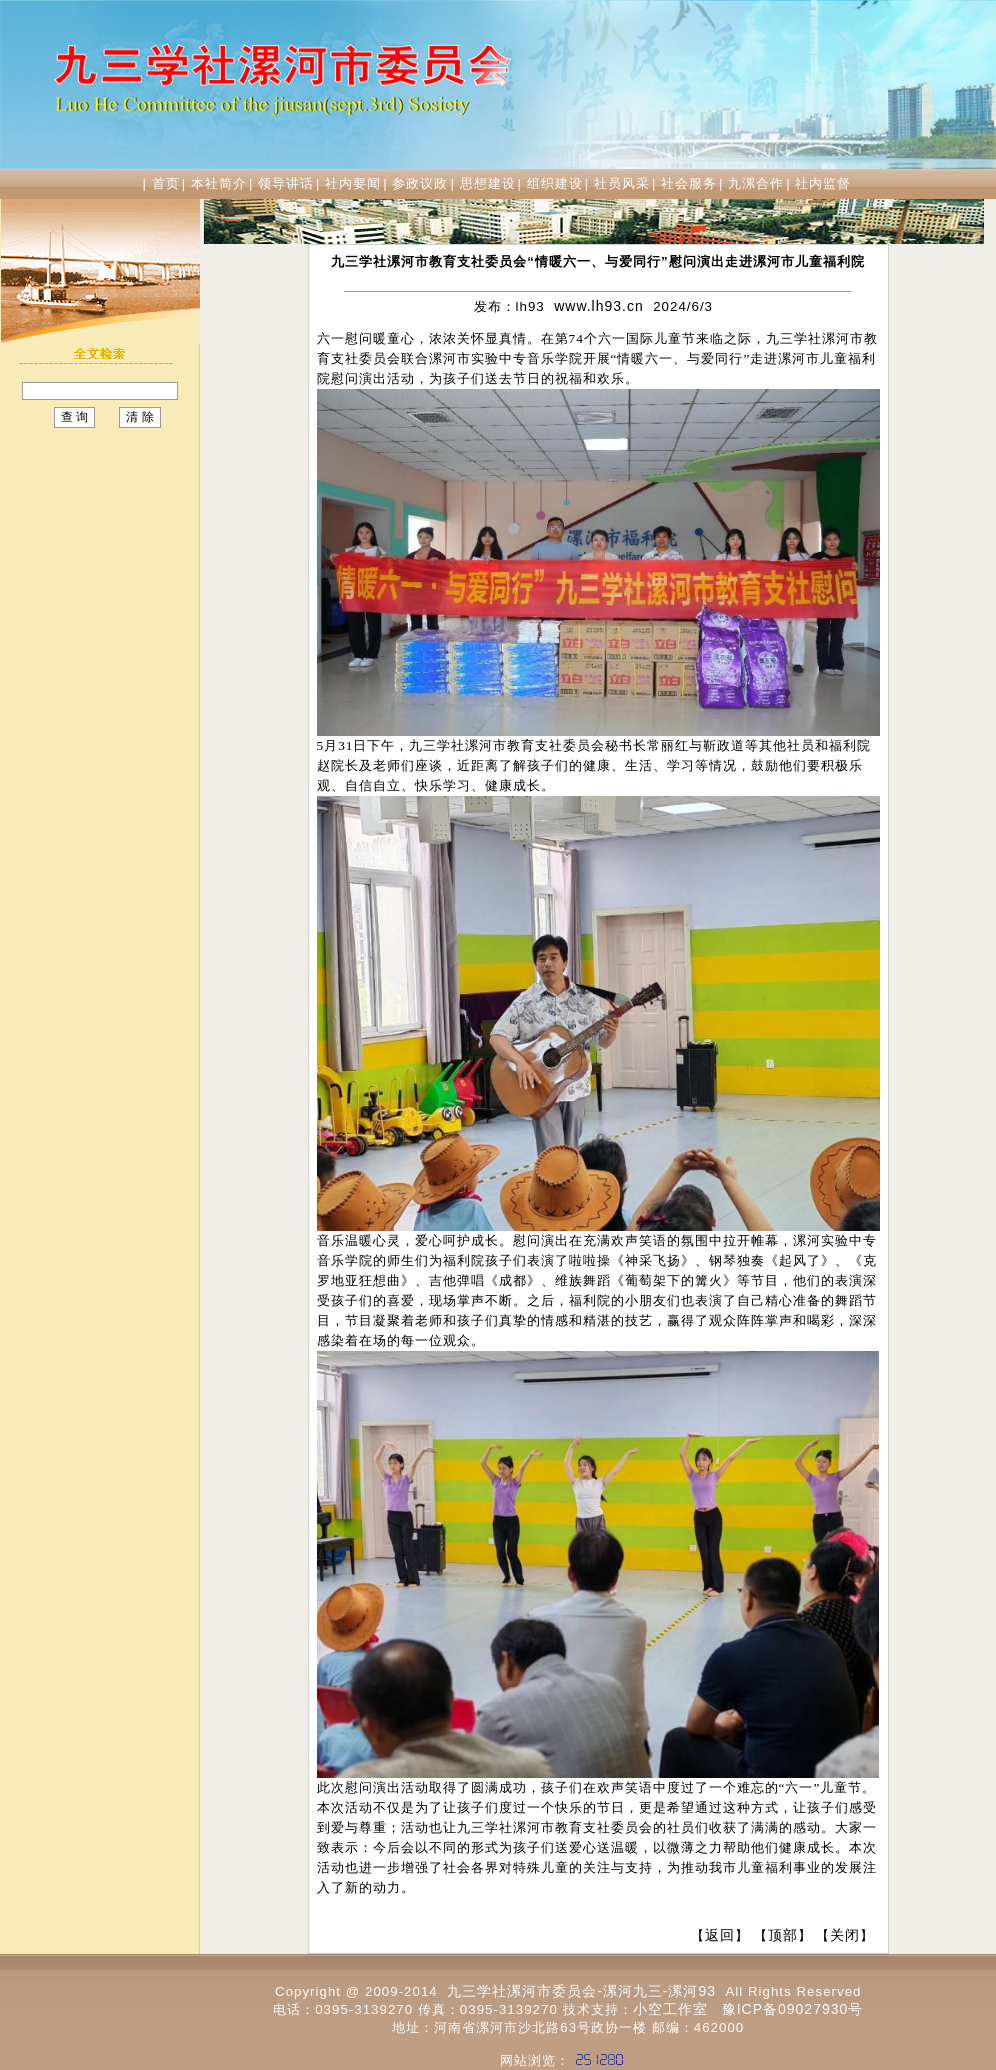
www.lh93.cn (599, 306)
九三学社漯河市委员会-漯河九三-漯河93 (581, 1991)
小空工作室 (670, 2009)
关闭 (845, 1935)
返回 (720, 1935)
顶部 (783, 1935)
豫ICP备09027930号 (793, 2009)
